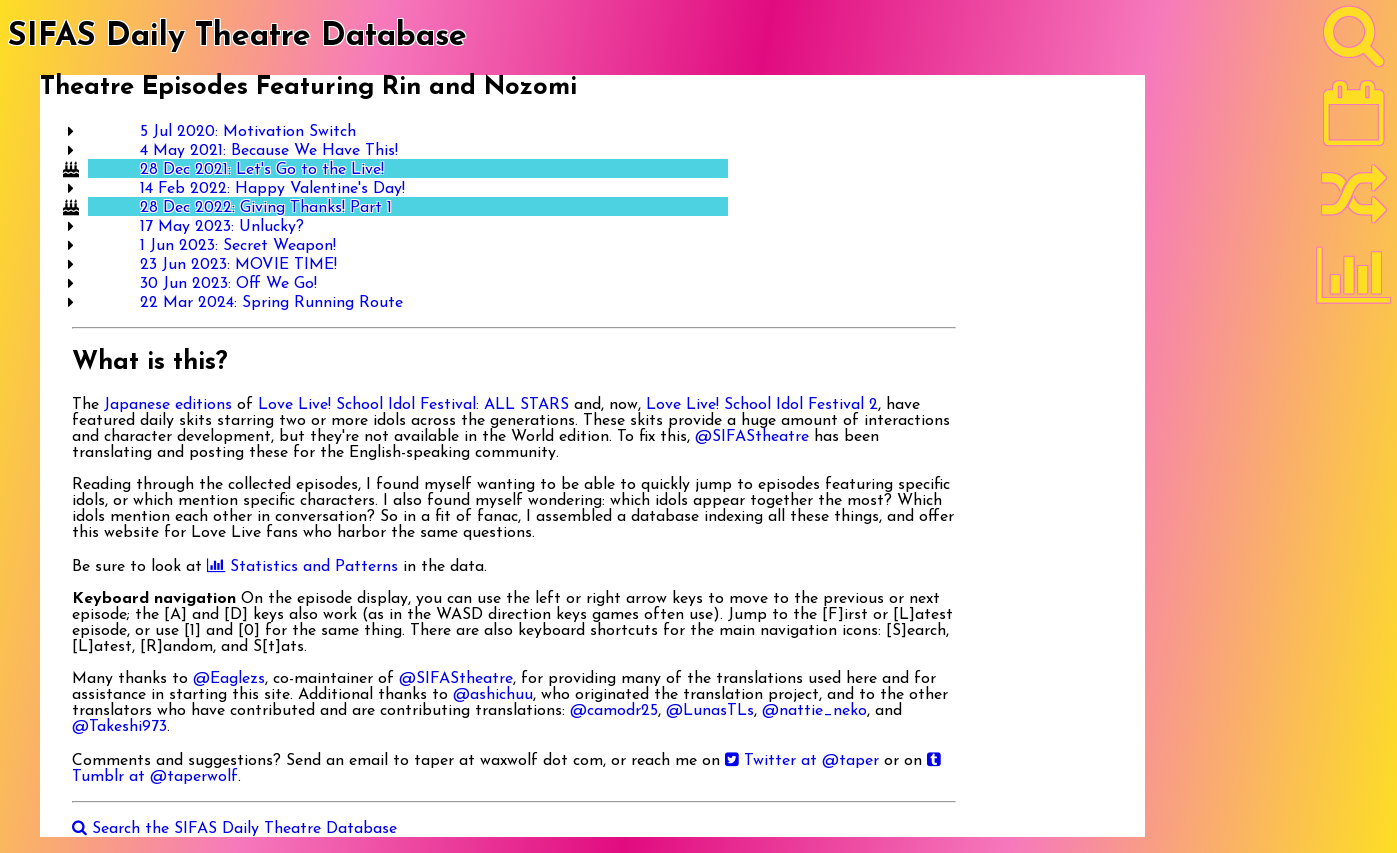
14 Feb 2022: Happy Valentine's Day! (272, 189)
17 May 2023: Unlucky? (222, 227)
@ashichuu (493, 695)
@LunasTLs (710, 711)
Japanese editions (168, 405)
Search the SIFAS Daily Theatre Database (234, 829)
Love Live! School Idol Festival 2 (762, 405)
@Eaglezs (229, 679)
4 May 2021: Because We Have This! (269, 151)
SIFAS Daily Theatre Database (237, 37)
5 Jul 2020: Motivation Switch (248, 132)
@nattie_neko (814, 711)
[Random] (1354, 203)
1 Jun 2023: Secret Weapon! (238, 246)
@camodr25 (614, 711)
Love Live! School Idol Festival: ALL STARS (413, 405)
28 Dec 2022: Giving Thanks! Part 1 (266, 208)
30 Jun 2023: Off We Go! (228, 284)
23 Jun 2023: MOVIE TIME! (238, 265)
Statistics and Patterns (302, 567)
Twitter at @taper (802, 761)
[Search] (1354, 41)
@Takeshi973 (119, 727)
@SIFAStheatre (752, 437)
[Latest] (1354, 120)
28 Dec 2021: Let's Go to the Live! (262, 170)
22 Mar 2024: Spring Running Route (271, 303)
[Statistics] (1354, 282)
